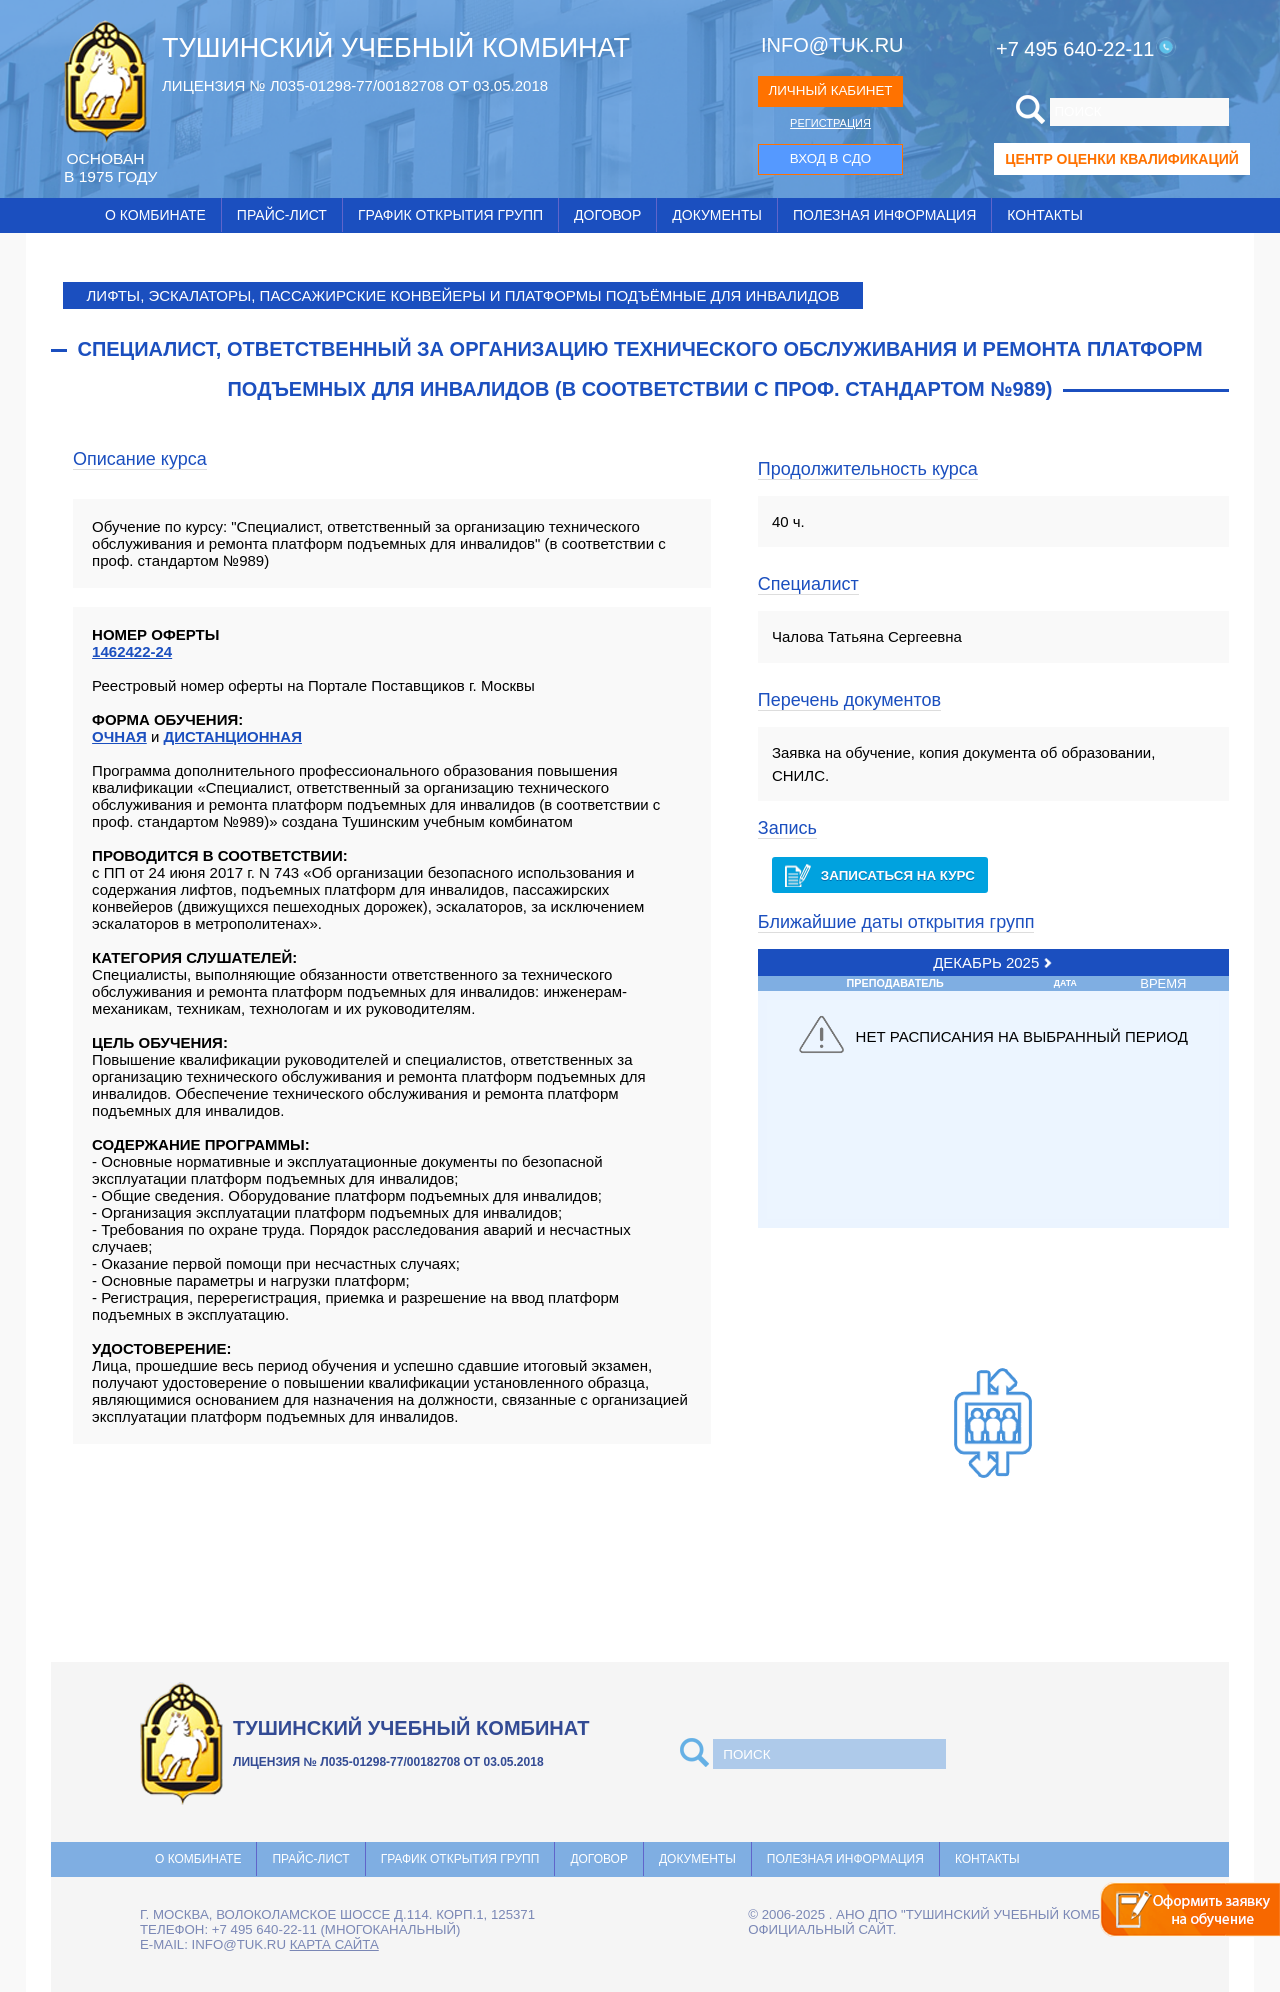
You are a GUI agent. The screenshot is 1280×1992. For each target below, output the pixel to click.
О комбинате (155, 215)
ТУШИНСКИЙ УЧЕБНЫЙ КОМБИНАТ (396, 48)
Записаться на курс (880, 875)
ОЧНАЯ (119, 736)
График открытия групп (450, 215)
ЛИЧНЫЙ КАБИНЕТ (830, 90)
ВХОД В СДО (830, 158)
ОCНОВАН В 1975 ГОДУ (110, 167)
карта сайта (334, 1944)
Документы (717, 215)
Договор (607, 215)
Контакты (1045, 215)
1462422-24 (132, 651)
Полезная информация (884, 215)
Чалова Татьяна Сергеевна (867, 636)
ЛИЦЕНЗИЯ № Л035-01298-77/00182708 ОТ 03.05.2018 (355, 85)
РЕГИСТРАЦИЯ (830, 123)
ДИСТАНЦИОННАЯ (232, 736)
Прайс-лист (282, 215)
